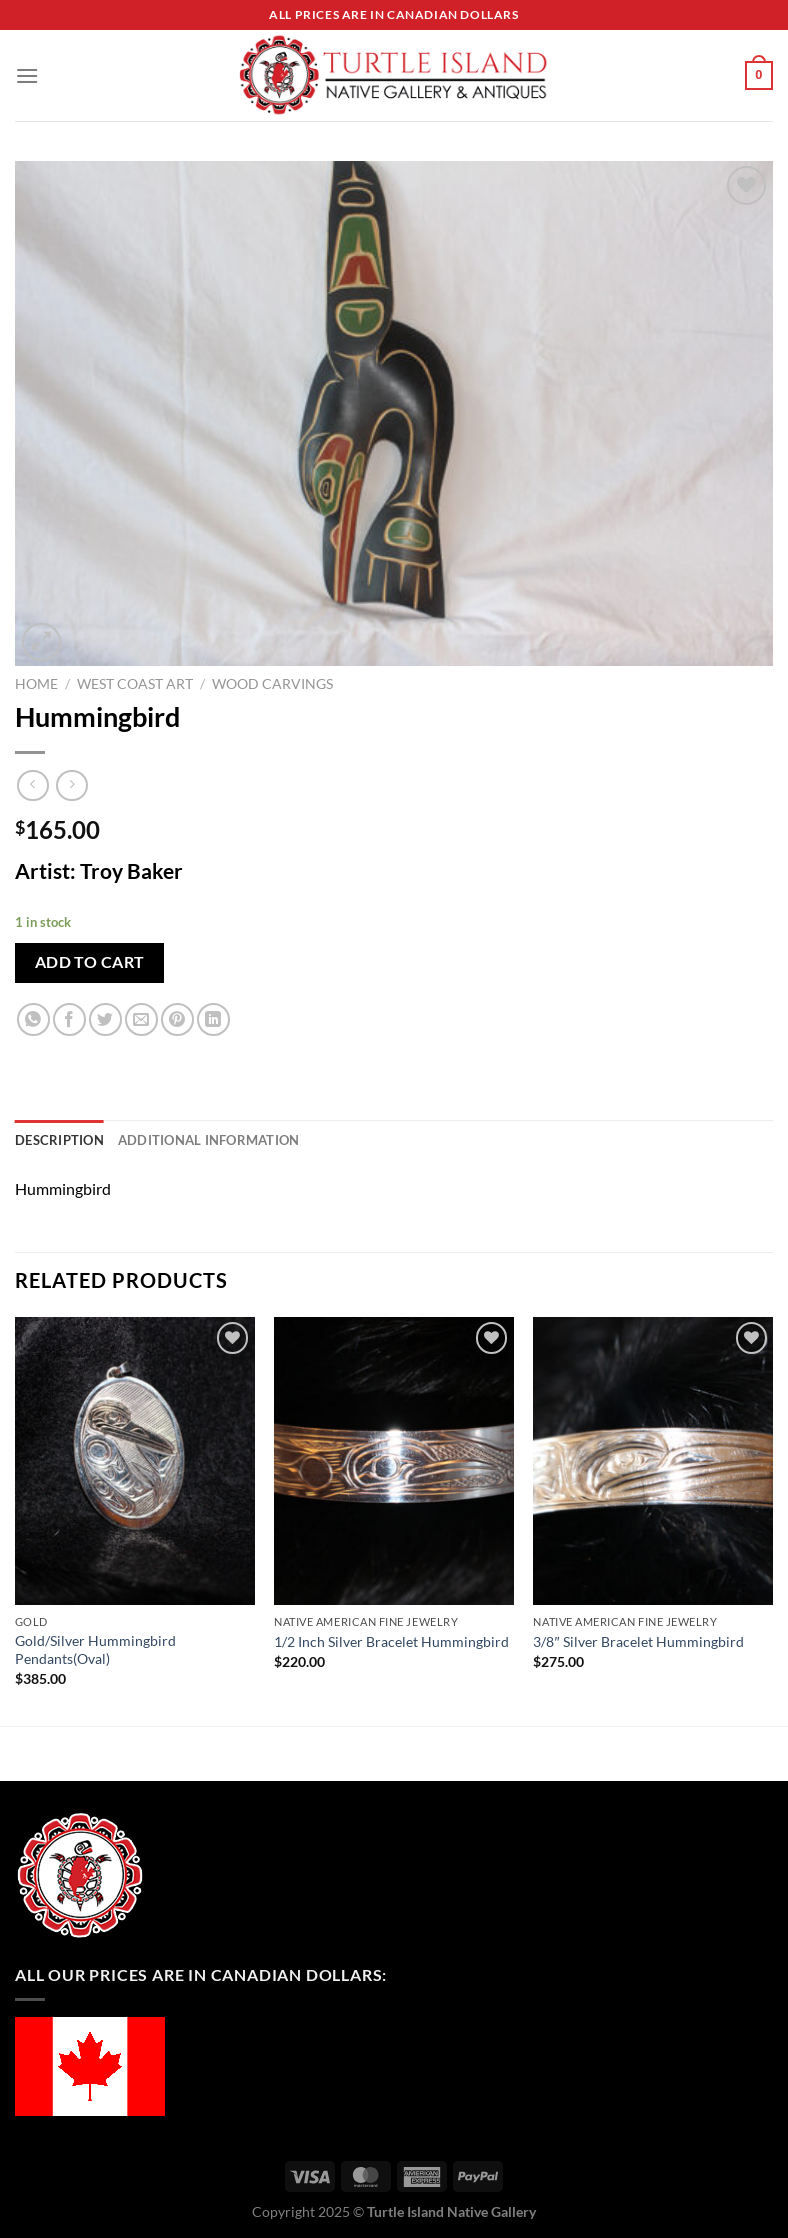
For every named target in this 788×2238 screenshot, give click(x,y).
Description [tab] (59, 1140)
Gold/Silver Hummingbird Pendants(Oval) (95, 1650)
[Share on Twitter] (105, 1019)
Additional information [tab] (209, 1140)
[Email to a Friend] (141, 1019)
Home (36, 684)
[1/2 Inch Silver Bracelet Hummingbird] (394, 1460)
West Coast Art (135, 684)
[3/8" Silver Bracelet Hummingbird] (653, 1460)
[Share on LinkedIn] (213, 1019)
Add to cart (90, 962)
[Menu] (27, 75)
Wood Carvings (272, 684)
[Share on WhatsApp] (33, 1019)
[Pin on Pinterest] (177, 1019)
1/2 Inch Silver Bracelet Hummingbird (391, 1641)
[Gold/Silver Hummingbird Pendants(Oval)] (135, 1460)
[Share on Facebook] (69, 1019)
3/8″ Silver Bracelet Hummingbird (638, 1641)
